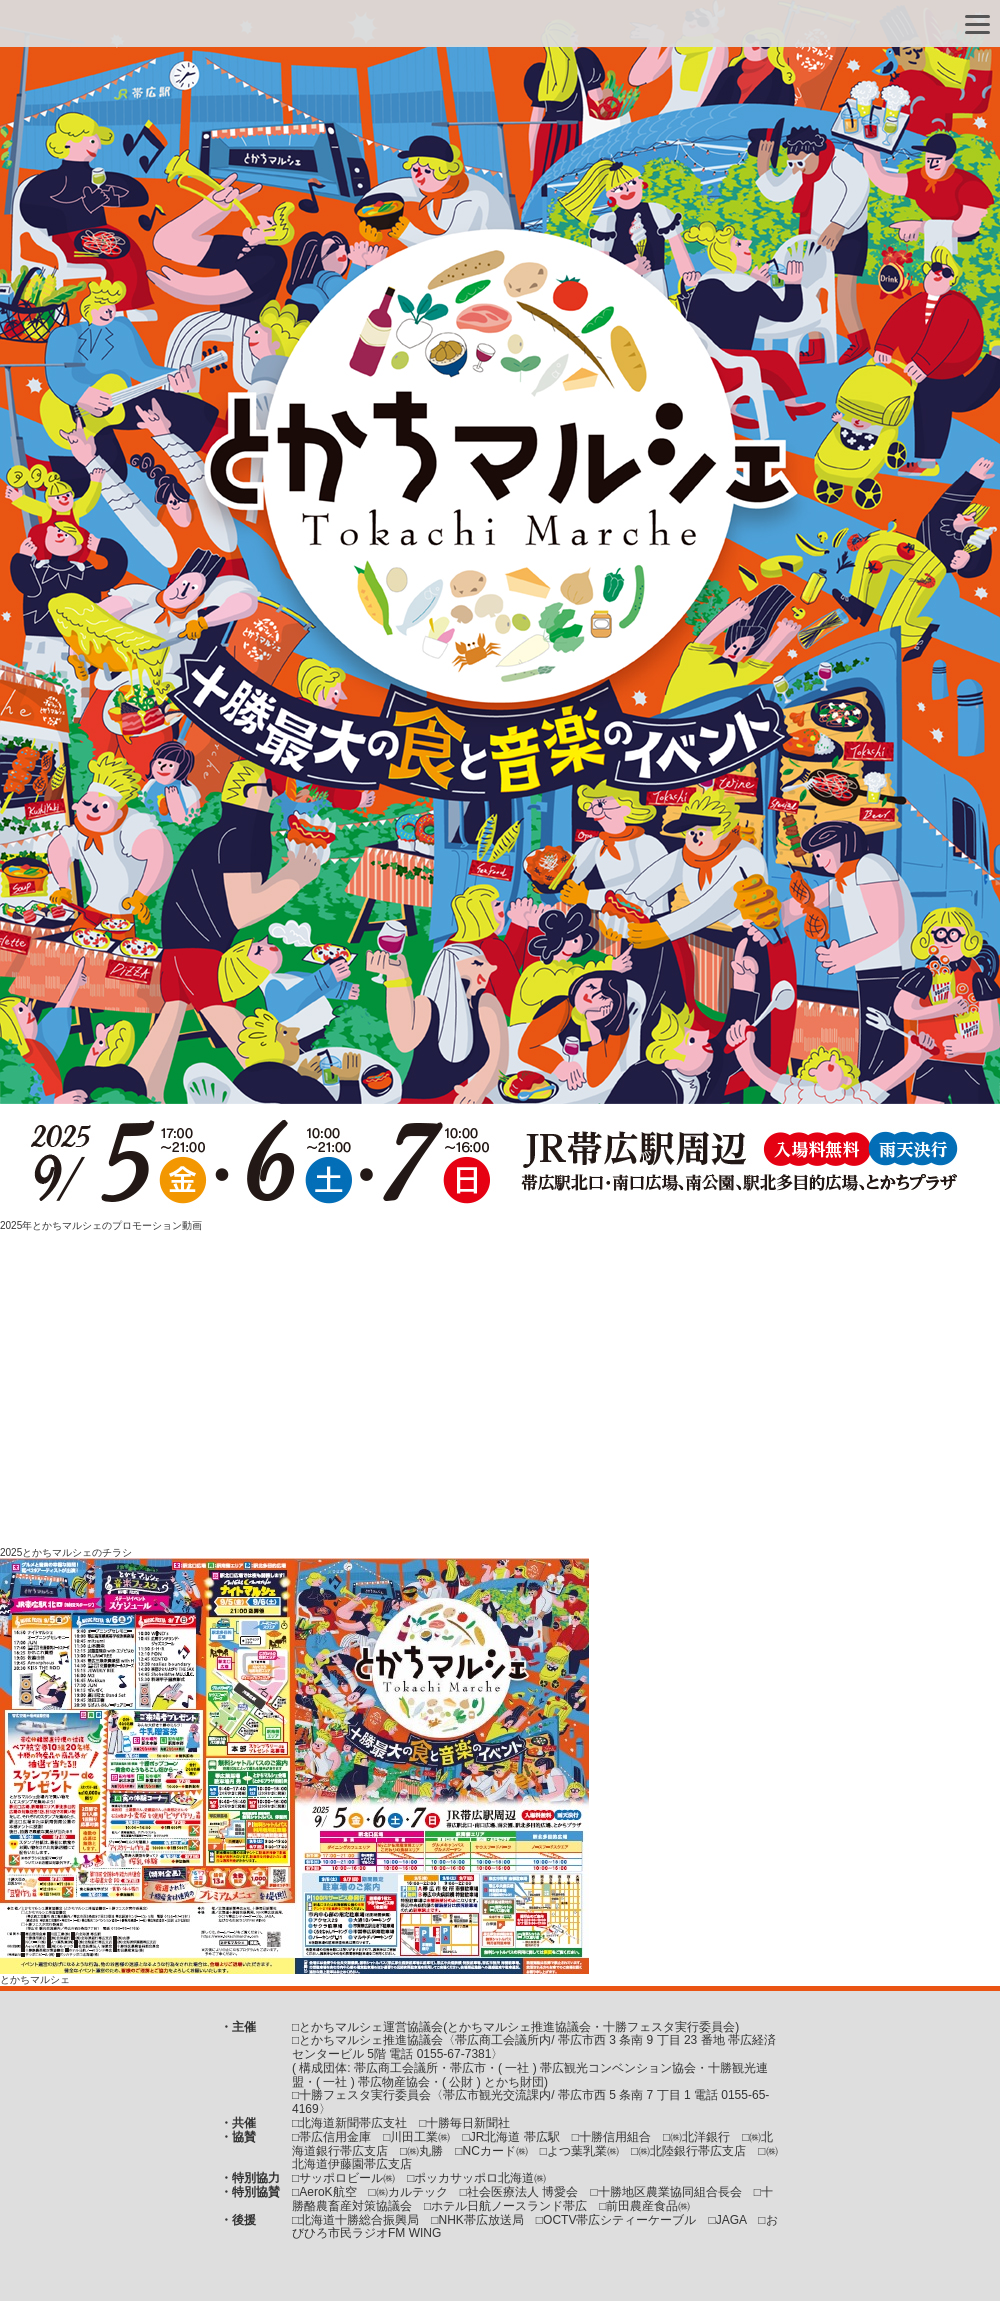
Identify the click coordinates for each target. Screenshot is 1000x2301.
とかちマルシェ (35, 1979)
